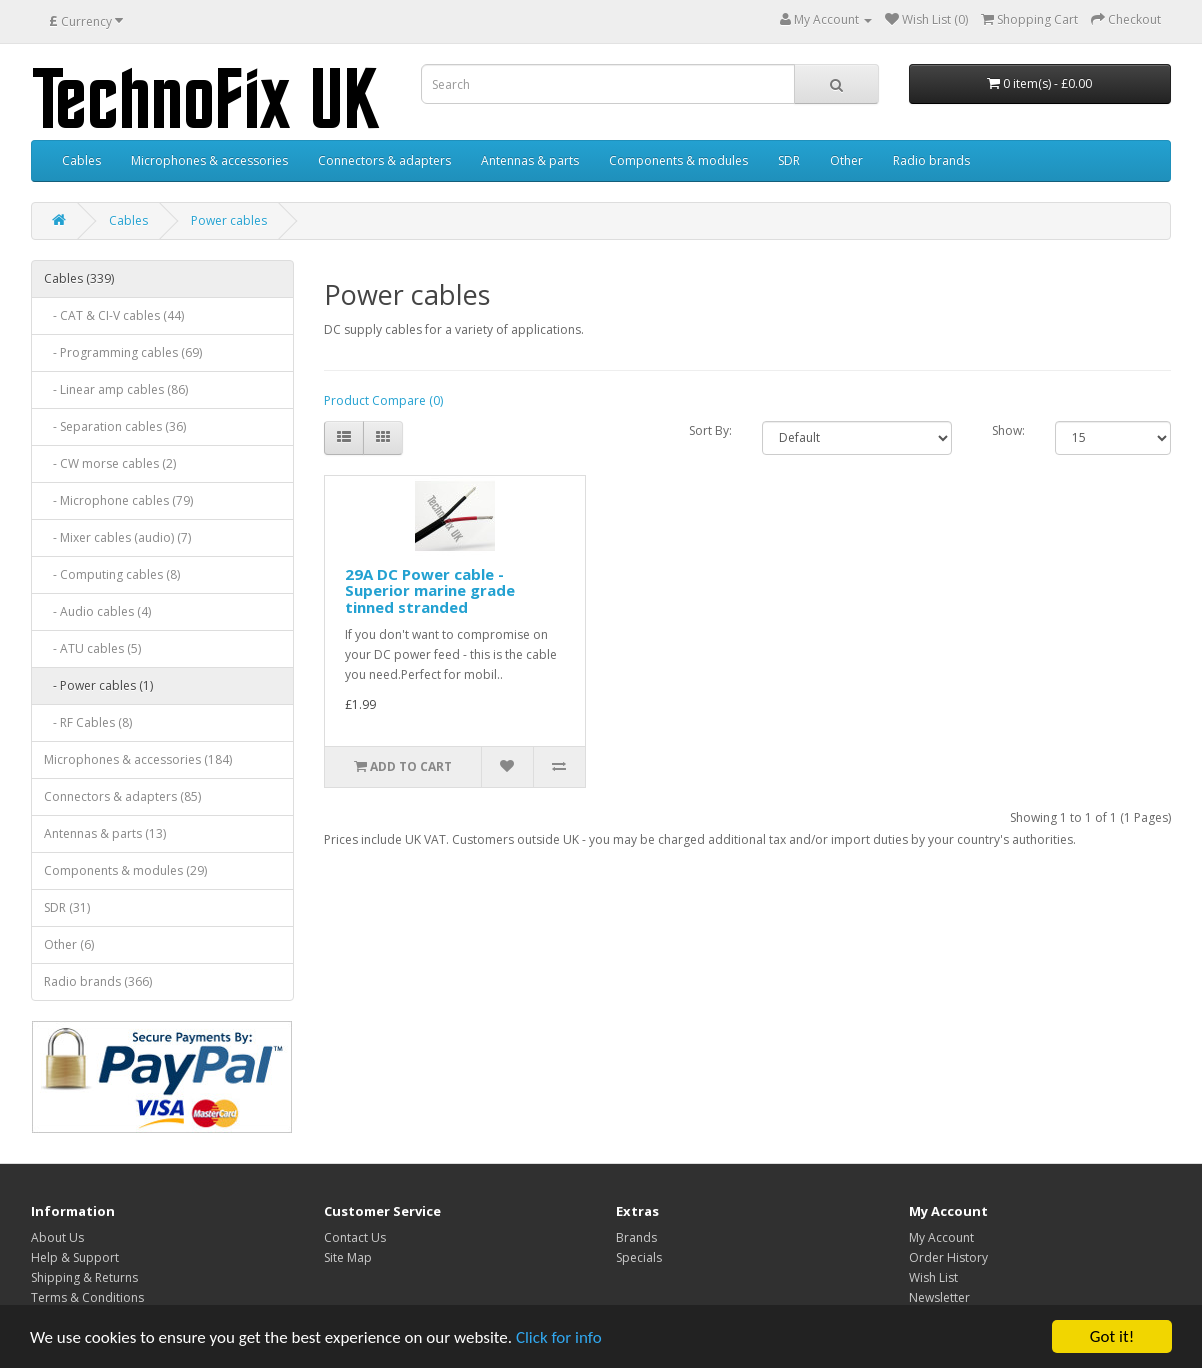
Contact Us (355, 1237)
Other (846, 160)
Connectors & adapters (384, 160)
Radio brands (931, 160)
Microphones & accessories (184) (138, 759)
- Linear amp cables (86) (116, 389)
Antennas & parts (530, 160)
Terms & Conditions (87, 1297)
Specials (639, 1257)
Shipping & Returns (84, 1277)
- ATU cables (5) (92, 648)
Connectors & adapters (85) (122, 796)
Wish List (933, 1277)
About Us (57, 1237)
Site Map (348, 1257)
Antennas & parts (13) (105, 833)
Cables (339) (79, 278)
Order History (948, 1257)
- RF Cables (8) (88, 722)
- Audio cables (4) (97, 611)
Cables (81, 160)
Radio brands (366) (98, 981)
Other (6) (69, 944)
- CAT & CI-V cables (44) (114, 315)
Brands (636, 1237)
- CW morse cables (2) (110, 463)
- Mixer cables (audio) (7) (117, 537)
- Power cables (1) (98, 685)
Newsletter (939, 1297)
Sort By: (710, 430)
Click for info (559, 1338)
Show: (1008, 430)
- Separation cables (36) (115, 426)
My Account (941, 1237)
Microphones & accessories (209, 160)
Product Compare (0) (383, 400)
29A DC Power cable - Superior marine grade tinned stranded (430, 590)
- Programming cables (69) (123, 352)
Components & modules (678, 160)
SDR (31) (67, 907)
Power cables (229, 220)
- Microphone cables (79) (118, 500)
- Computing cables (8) (112, 574)
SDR (789, 160)
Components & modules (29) (125, 870)
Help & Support (75, 1257)
